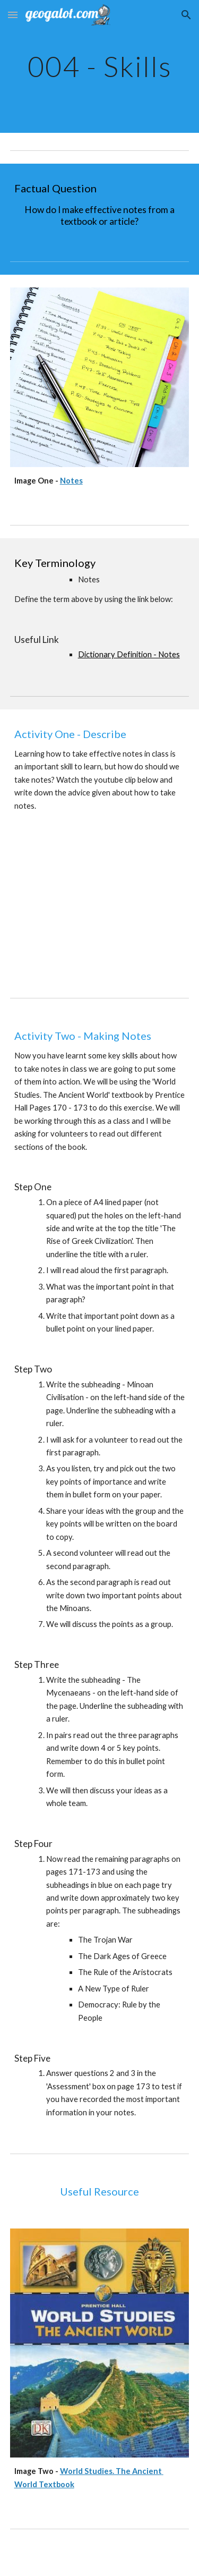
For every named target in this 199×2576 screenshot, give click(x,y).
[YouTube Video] (99, 905)
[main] (99, 66)
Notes (71, 480)
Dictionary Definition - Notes (129, 654)
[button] (12, 14)
